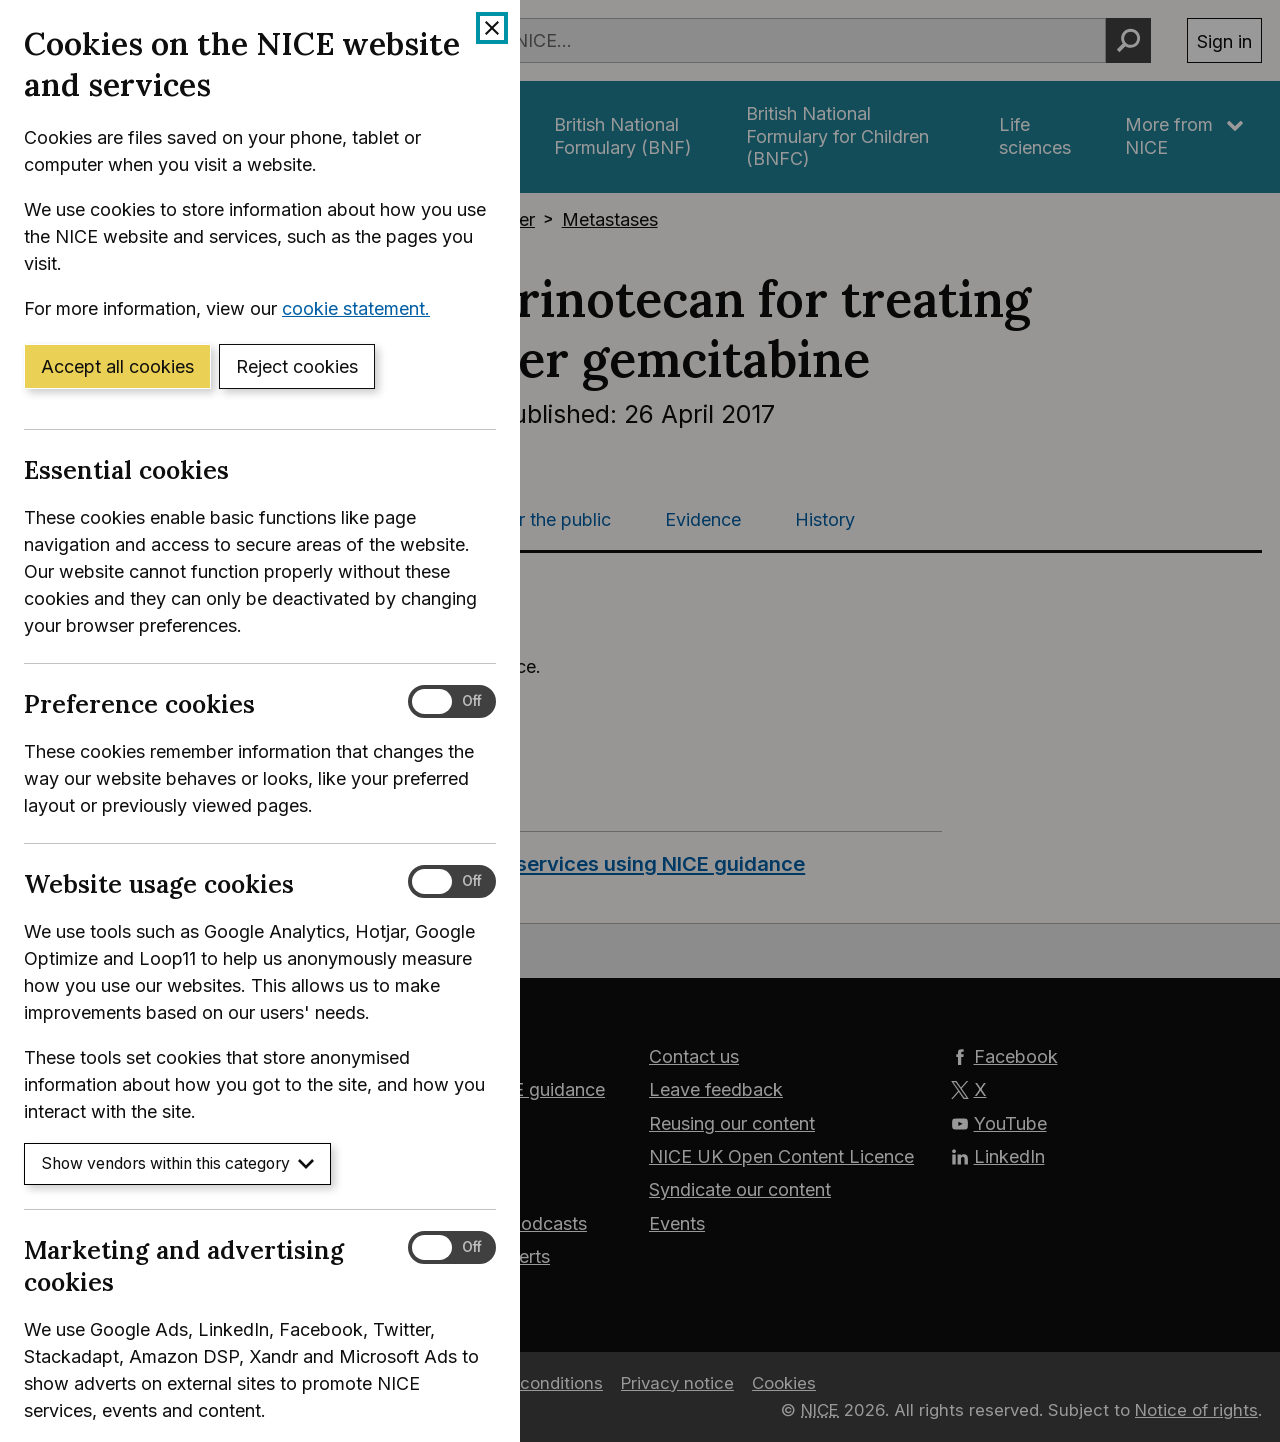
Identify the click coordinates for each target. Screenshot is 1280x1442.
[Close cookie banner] (492, 28)
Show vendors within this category (177, 1163)
